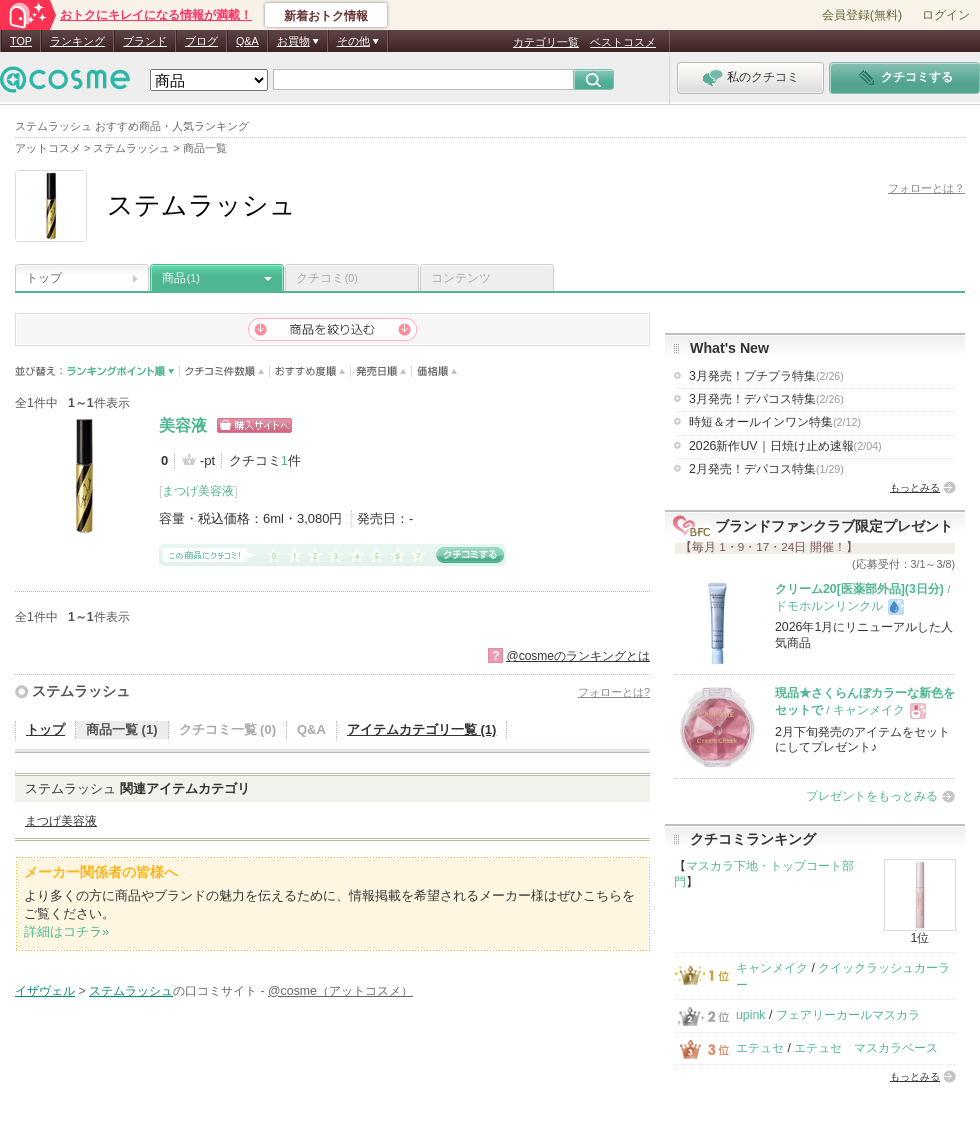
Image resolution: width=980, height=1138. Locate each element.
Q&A (247, 41)
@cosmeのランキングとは (578, 656)
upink (751, 1015)
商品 (181, 278)
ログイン (946, 15)
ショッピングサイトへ (254, 425)
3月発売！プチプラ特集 (766, 376)
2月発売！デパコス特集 (766, 469)
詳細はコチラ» (66, 931)
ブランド (145, 41)
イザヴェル (45, 991)
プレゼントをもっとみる (872, 796)
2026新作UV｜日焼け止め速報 (785, 446)
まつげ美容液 (198, 491)
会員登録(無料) (862, 15)
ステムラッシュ (81, 691)
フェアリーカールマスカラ (848, 1015)
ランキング (77, 41)
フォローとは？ (926, 188)
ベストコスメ (623, 42)
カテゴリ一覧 (546, 42)
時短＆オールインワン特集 (775, 422)
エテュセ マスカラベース (866, 1048)
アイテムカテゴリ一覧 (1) (422, 729)
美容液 (183, 425)
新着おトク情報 (326, 16)
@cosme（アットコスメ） (340, 991)
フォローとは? (614, 692)
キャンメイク (772, 968)
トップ (44, 278)
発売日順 (381, 371)
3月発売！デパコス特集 (766, 399)
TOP (21, 41)
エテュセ (760, 1048)
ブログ (201, 41)
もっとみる (915, 487)
